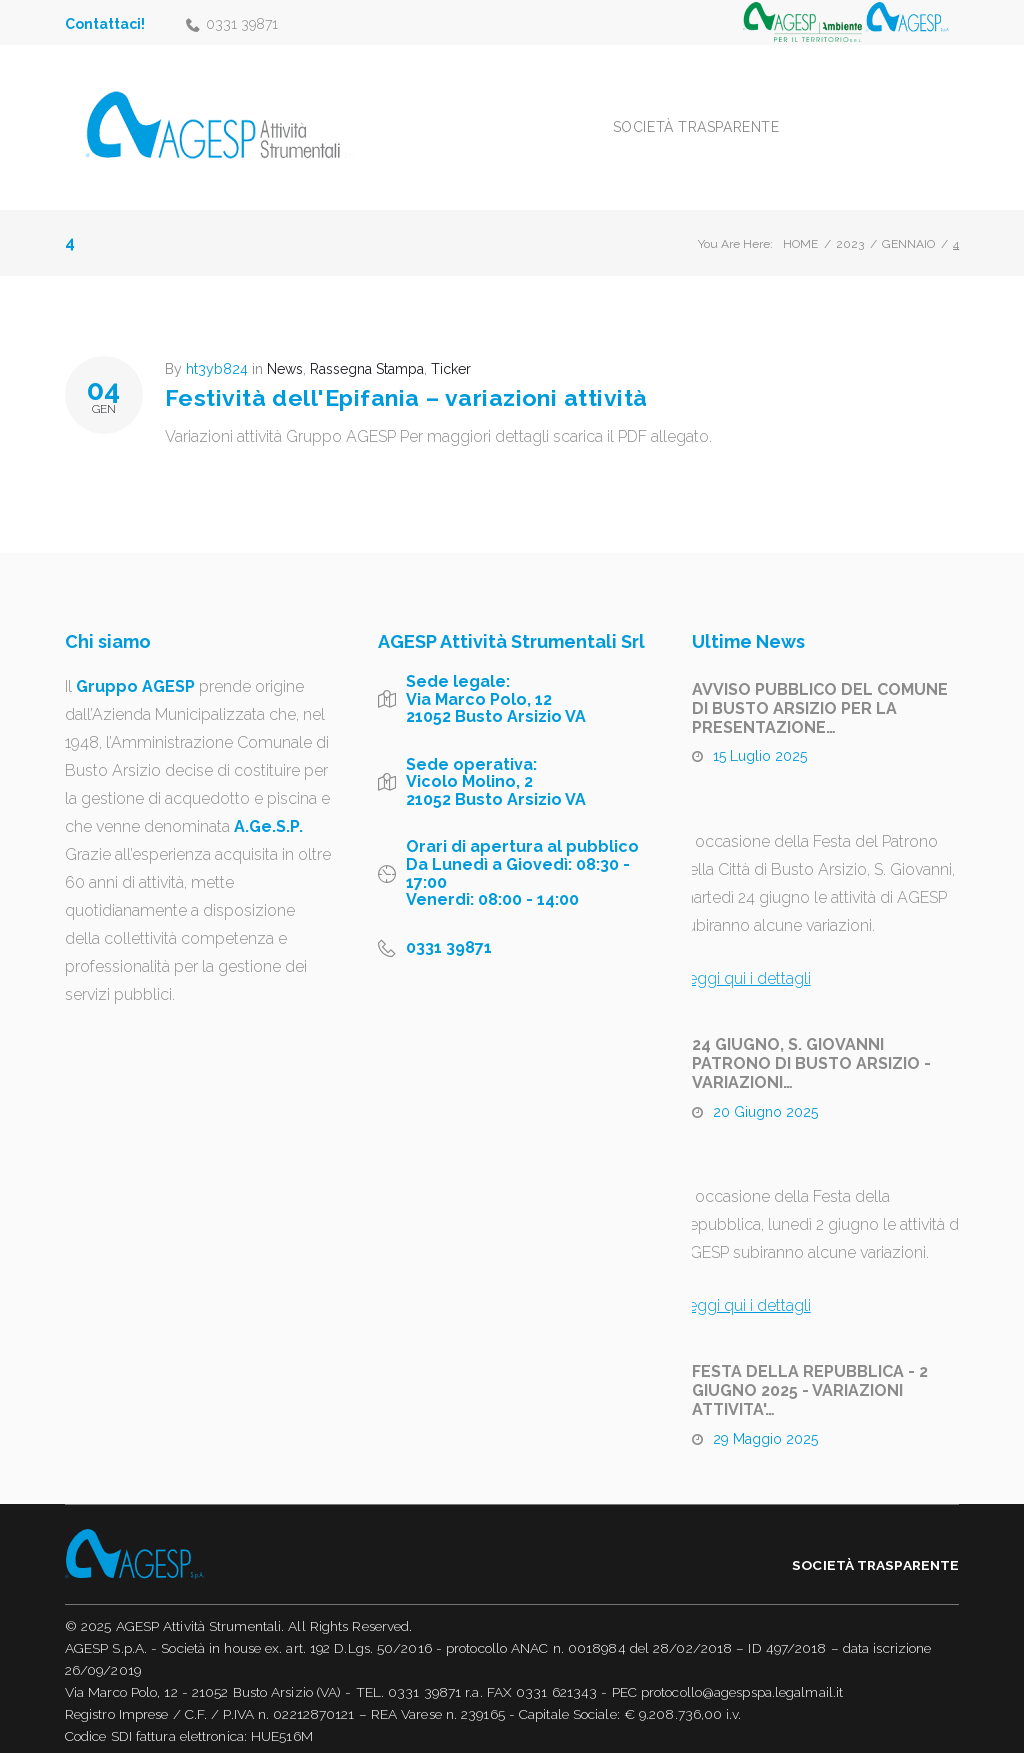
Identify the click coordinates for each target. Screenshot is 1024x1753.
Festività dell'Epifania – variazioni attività (406, 370)
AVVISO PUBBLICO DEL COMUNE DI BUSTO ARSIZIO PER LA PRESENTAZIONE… (820, 682)
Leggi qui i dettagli (745, 952)
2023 (850, 218)
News (285, 343)
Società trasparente (756, 114)
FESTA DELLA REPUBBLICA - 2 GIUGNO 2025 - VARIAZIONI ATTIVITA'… (810, 1364)
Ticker (451, 343)
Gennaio (908, 218)
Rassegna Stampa (367, 343)
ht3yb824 (217, 343)
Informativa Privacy (124, 1732)
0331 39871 (242, 24)
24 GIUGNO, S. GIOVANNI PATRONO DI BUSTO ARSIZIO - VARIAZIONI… (811, 1037)
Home (800, 218)
